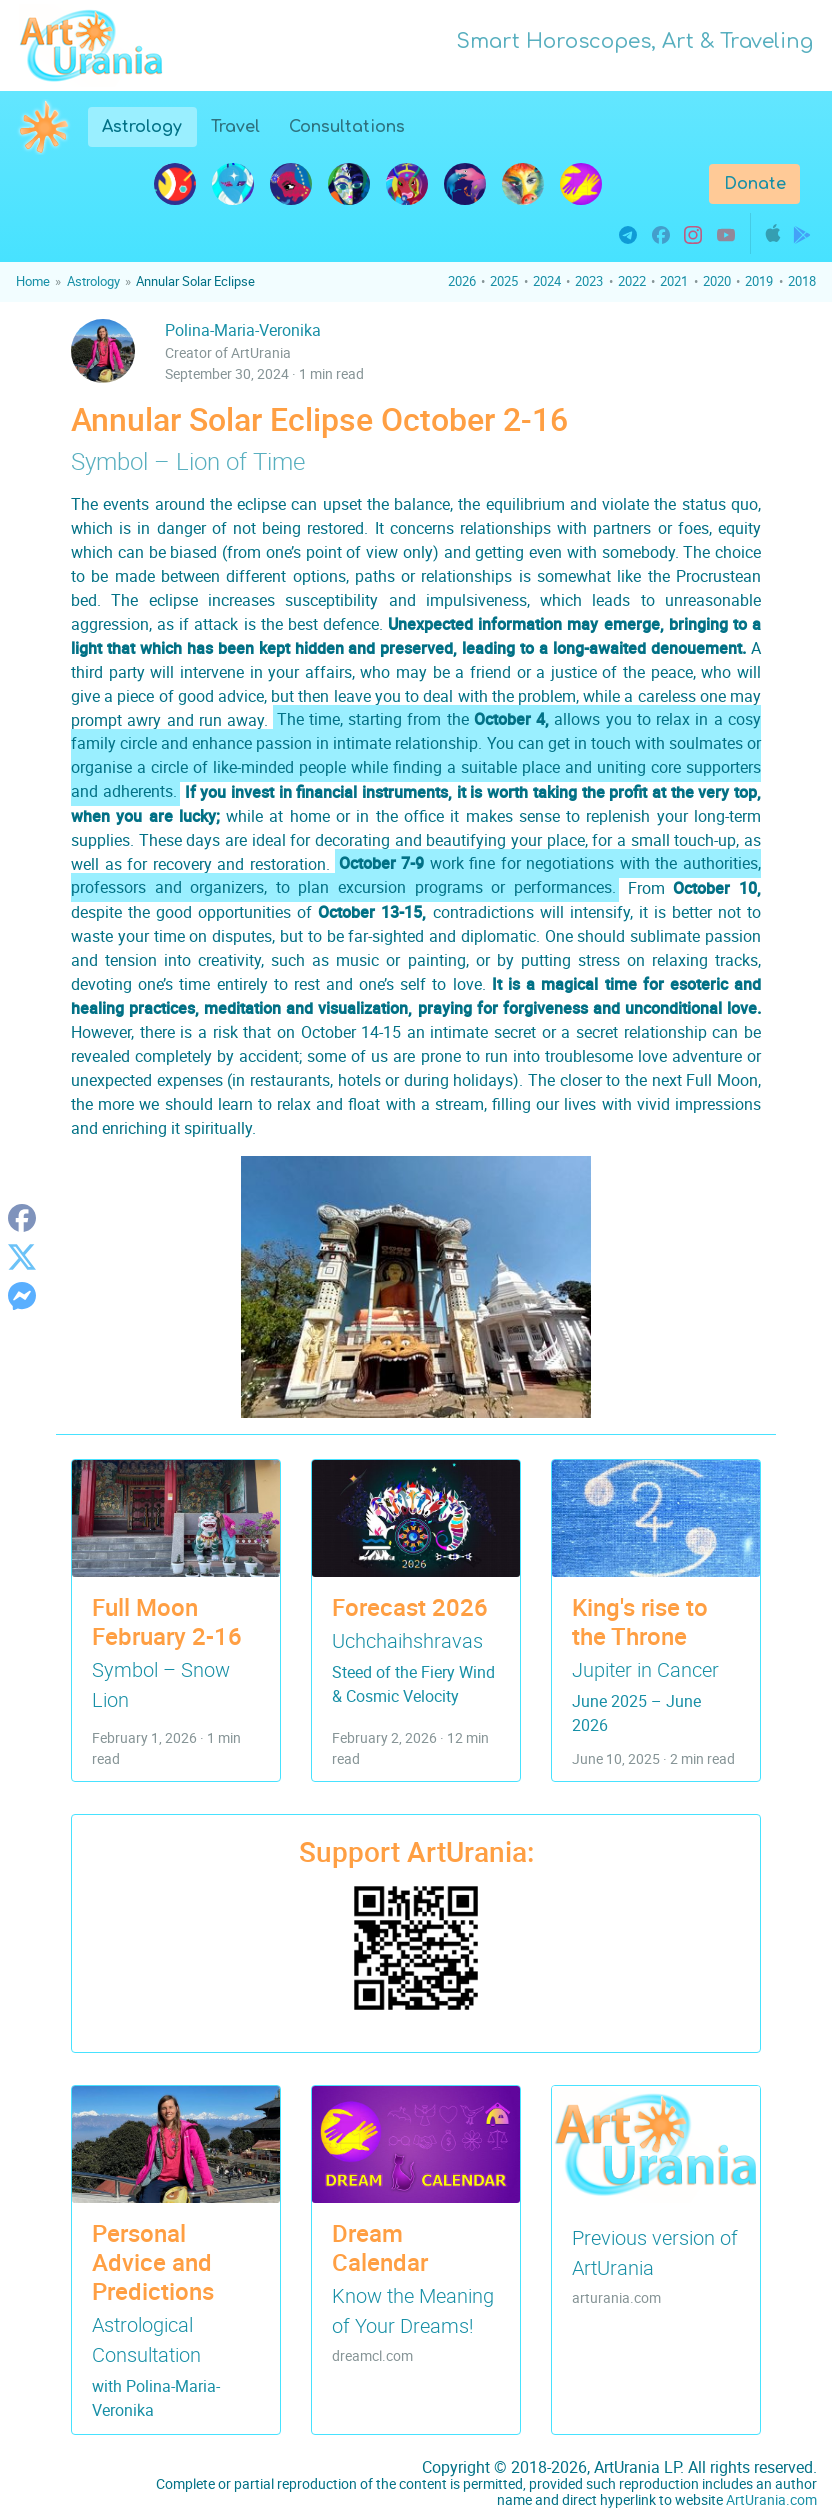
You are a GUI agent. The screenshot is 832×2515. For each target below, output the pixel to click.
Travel (235, 127)
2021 (674, 281)
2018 (802, 281)
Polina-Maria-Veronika (243, 330)
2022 (632, 281)
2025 (504, 281)
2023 (589, 281)
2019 (759, 281)
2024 (547, 281)
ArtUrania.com (771, 2499)
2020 (717, 281)
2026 (462, 281)
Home (33, 281)
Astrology (149, 125)
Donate (755, 184)
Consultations (347, 127)
